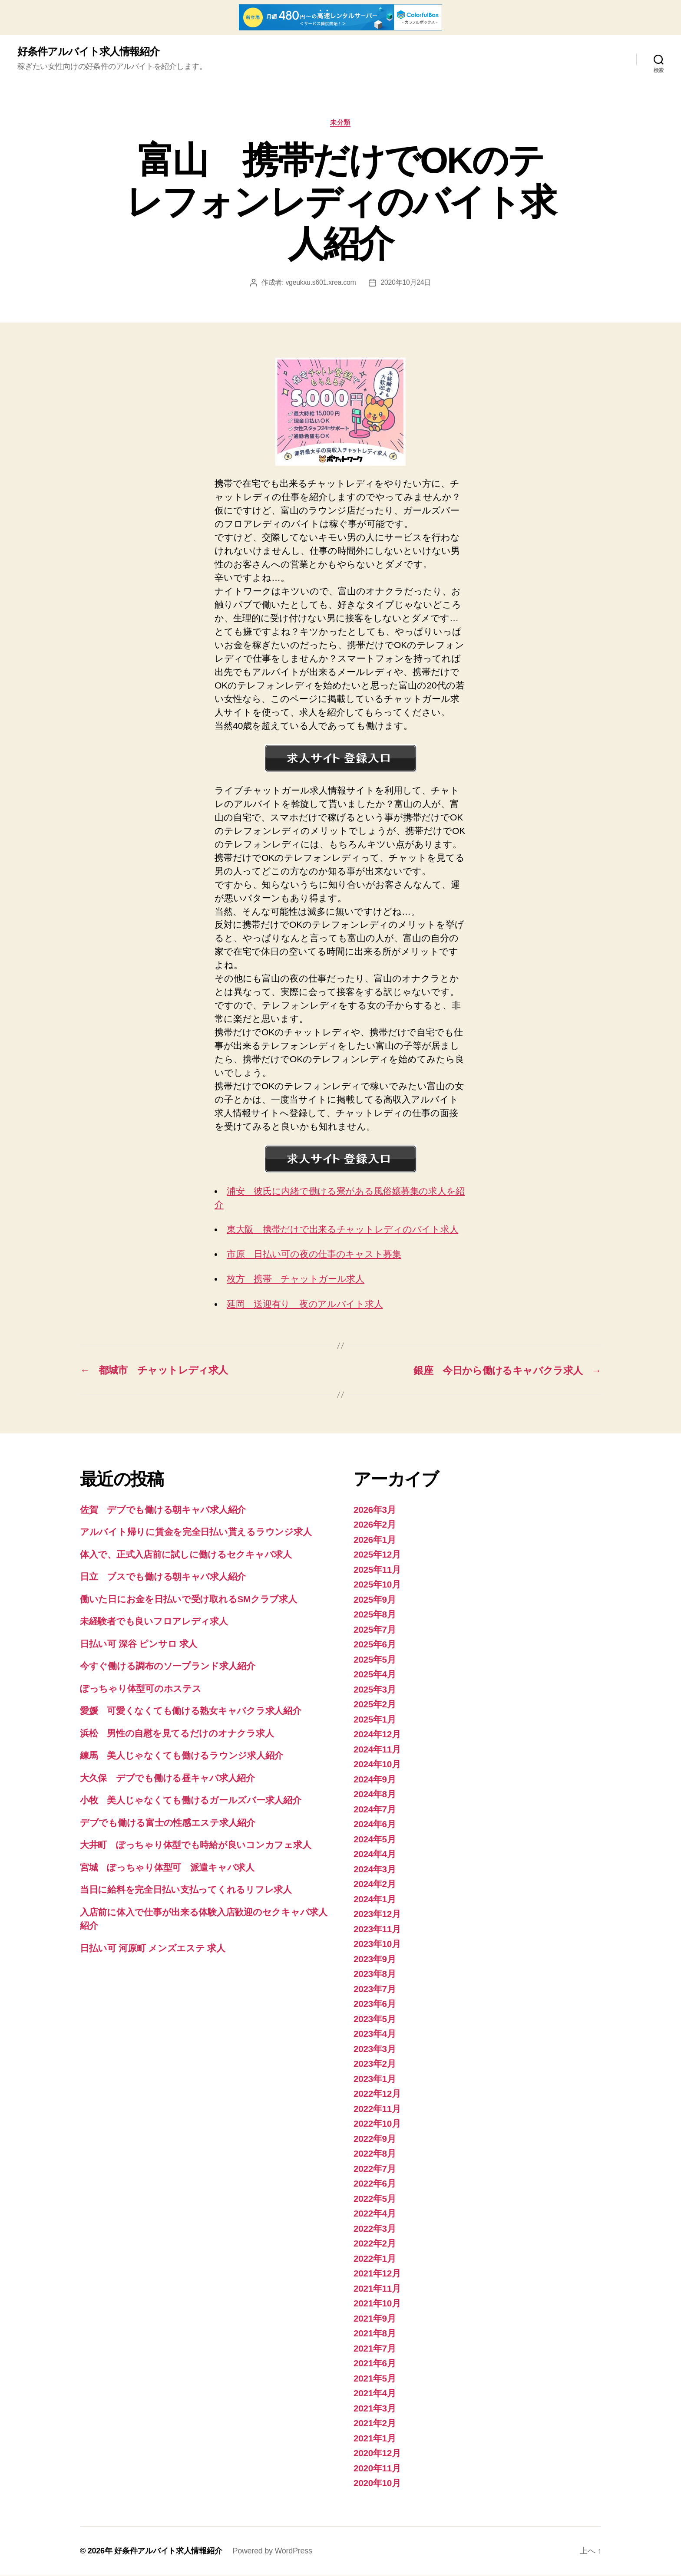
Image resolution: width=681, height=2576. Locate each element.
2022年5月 (375, 2199)
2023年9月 (375, 1959)
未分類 (341, 122)
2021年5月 (375, 2379)
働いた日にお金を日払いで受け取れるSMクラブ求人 (188, 1599)
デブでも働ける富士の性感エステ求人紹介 (167, 1823)
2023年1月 (375, 2079)
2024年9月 (375, 1780)
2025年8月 (375, 1615)
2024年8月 (375, 1794)
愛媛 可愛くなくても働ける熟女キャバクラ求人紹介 (190, 1711)
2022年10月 (377, 2124)
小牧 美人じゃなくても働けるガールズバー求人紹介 (190, 1800)
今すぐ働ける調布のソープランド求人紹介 (167, 1666)
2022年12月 (377, 2094)
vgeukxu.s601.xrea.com (320, 283)
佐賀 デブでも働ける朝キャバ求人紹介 (163, 1510)
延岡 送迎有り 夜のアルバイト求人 (305, 1304)
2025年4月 (375, 1675)
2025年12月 (377, 1555)
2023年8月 (375, 1974)
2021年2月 (375, 2423)
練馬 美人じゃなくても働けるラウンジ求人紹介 (181, 1756)
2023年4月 (375, 2034)
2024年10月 (377, 1764)
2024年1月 (375, 1899)
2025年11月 (377, 1570)
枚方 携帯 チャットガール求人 (295, 1279)
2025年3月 (375, 1690)
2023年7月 (375, 1989)
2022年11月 (377, 2109)
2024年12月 (377, 1734)
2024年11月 (377, 1750)
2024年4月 (375, 1854)
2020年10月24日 (406, 283)
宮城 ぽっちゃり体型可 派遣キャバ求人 (167, 1868)
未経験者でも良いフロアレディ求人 (154, 1622)
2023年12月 (377, 1914)
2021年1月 (375, 2439)
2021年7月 (375, 2349)
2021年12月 (377, 2274)
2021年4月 (375, 2393)
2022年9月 (375, 2139)
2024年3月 (375, 1869)
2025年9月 (375, 1600)
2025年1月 (375, 1720)
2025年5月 (375, 1660)
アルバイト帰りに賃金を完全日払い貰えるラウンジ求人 (195, 1532)
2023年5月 (375, 2019)
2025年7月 (375, 1630)
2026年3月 (375, 1510)
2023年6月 (375, 2004)
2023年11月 (377, 1929)
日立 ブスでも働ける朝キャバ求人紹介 (163, 1577)
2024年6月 (375, 1824)
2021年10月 (377, 2304)
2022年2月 (375, 2244)
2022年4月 (375, 2214)
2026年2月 (375, 1525)
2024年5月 (375, 1840)
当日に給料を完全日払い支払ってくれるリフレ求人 (186, 1890)
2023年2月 (375, 2064)
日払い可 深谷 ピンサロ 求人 (138, 1644)
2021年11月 (377, 2289)
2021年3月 (375, 2409)
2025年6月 (375, 1645)
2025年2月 (375, 1705)
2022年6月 (375, 2184)
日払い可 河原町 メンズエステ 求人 (152, 1948)
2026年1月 (375, 1540)
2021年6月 (375, 2363)
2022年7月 (375, 2169)
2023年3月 (375, 2049)
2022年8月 (375, 2154)
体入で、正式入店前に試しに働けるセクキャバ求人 (186, 1555)
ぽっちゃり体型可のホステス (141, 1689)
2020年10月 (377, 2483)
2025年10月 (377, 1585)
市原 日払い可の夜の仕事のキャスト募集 (314, 1254)
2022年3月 (375, 2229)
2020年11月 (377, 2469)
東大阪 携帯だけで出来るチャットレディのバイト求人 (342, 1230)
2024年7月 (375, 1810)
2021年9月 (375, 2319)
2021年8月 (375, 2334)
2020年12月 (377, 2453)
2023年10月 (377, 1944)
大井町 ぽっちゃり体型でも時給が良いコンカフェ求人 (195, 1845)
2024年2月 (375, 1884)
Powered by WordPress (272, 2551)
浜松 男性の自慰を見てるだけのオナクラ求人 (177, 1734)
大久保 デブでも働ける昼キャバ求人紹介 (167, 1778)
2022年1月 (375, 2259)
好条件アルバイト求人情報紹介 (88, 52)
